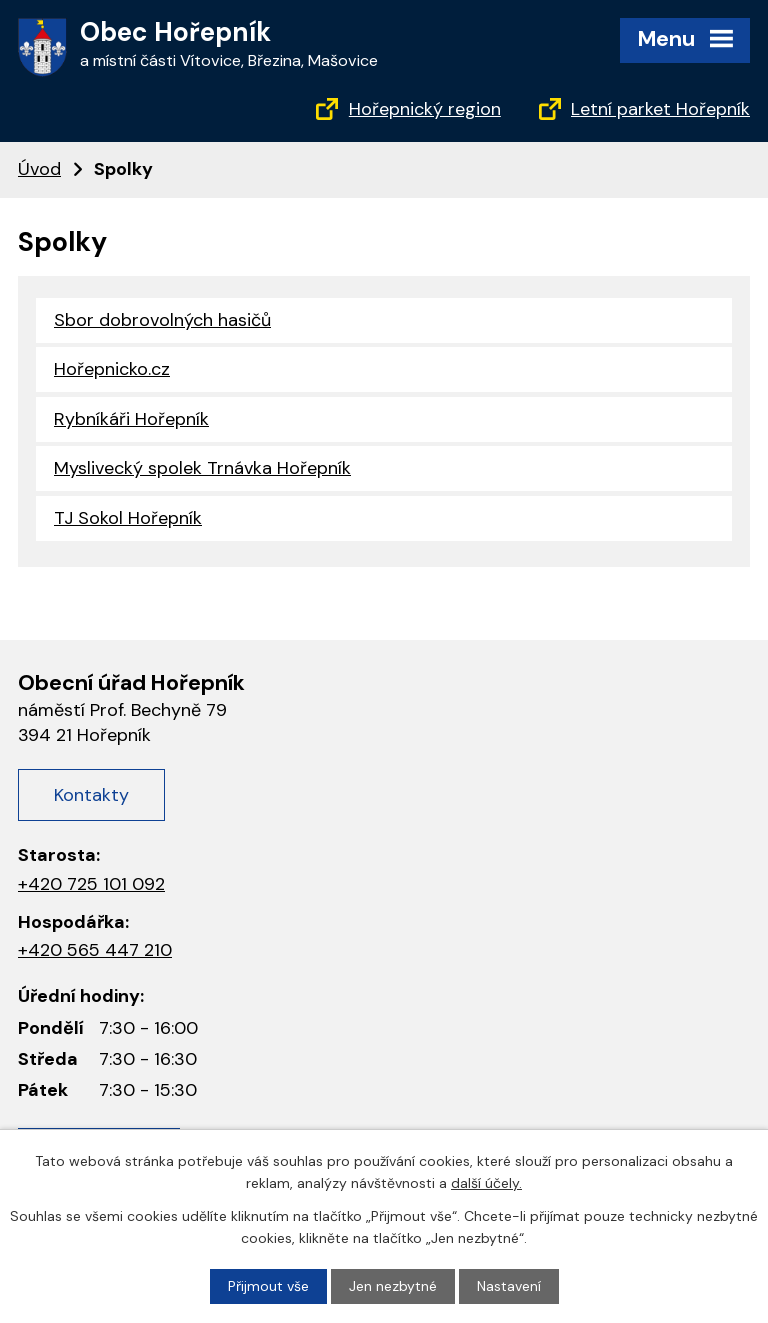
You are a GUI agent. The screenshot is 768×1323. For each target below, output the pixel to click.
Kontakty (91, 795)
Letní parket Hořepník (660, 109)
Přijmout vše (268, 1286)
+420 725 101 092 (91, 884)
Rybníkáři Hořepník (131, 419)
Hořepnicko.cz (112, 369)
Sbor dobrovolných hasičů (162, 320)
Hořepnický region (425, 109)
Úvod (39, 169)
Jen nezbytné (393, 1286)
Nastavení (509, 1286)
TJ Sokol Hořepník (128, 518)
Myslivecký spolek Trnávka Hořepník (202, 468)
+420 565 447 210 (95, 950)
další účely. (486, 1183)
